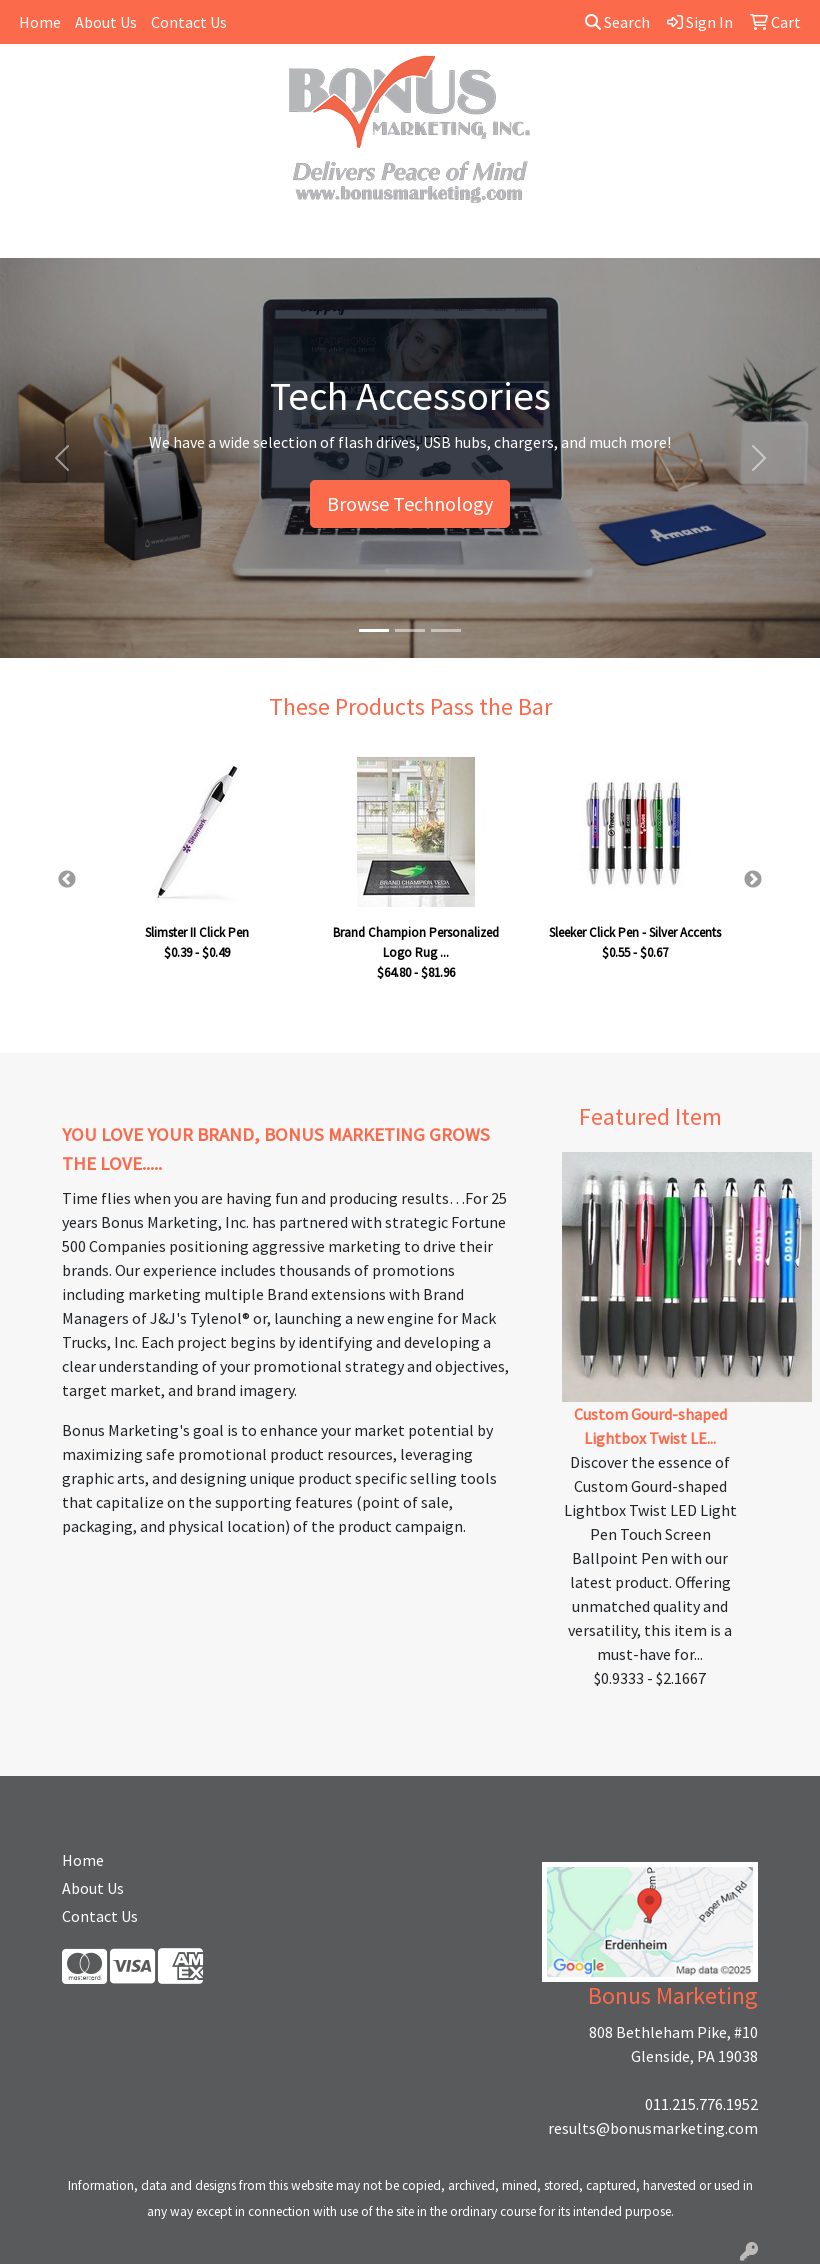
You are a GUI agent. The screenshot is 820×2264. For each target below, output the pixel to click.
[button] (61, 458)
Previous (67, 880)
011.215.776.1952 (701, 2104)
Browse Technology (410, 503)
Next (753, 880)
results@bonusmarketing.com (653, 2128)
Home (40, 22)
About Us (106, 22)
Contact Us (189, 22)
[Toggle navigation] (31, 236)
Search (617, 22)
